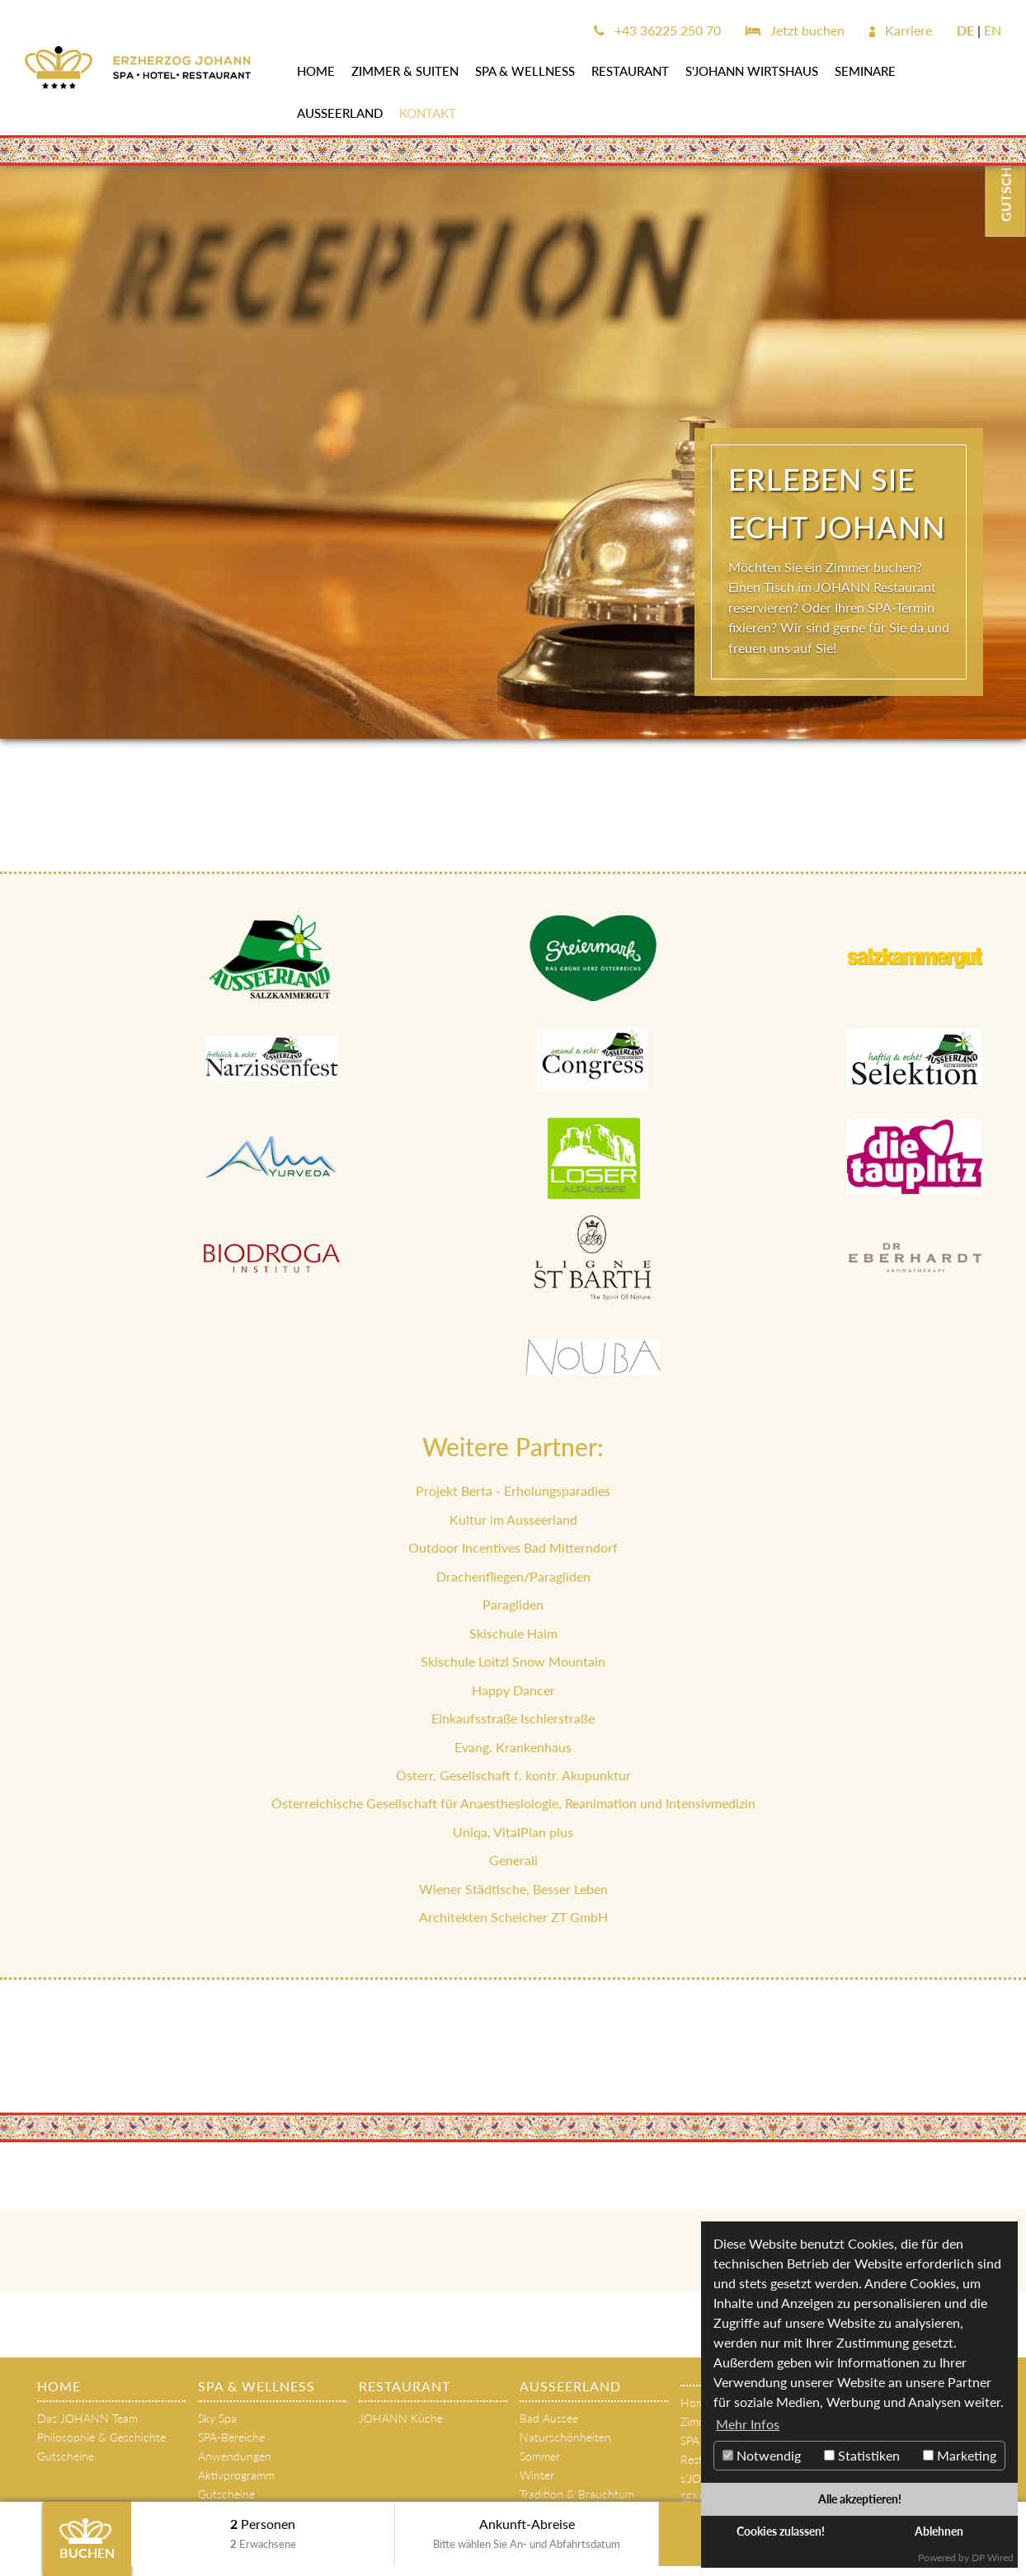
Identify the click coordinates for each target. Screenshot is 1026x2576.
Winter (537, 2475)
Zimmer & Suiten (405, 70)
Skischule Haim (513, 1633)
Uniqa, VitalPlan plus (513, 1832)
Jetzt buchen (795, 30)
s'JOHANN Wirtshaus (751, 70)
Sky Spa (217, 2418)
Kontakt (427, 113)
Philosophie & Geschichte (101, 2437)
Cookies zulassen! (781, 2531)
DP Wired (993, 2557)
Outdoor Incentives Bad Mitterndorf (513, 1547)
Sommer (540, 2456)
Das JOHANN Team (87, 2418)
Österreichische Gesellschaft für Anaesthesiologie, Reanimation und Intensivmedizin (513, 1803)
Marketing (959, 2455)
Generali (513, 1860)
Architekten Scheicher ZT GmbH (513, 1917)
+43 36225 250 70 (657, 30)
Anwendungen (234, 2456)
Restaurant (630, 70)
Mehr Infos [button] (747, 2424)
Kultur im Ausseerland (513, 1519)
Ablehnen (939, 2531)
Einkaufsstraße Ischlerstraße (513, 1718)
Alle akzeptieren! (859, 2499)
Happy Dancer (513, 1690)
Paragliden (513, 1604)
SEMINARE (865, 70)
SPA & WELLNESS (525, 70)
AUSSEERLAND (340, 113)
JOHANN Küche (401, 2418)
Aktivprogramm (236, 2475)
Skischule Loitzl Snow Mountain (513, 1661)
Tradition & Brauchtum (577, 2494)
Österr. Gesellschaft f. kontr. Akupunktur (513, 1775)
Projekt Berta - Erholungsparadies (513, 1490)
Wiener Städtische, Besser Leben (513, 1889)
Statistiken (862, 2455)
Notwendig (761, 2455)
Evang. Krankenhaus (513, 1747)
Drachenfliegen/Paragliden (513, 1576)
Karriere (900, 30)
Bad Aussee (549, 2418)
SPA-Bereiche (231, 2437)
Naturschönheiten (565, 2437)
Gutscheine (65, 2456)
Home (316, 70)
